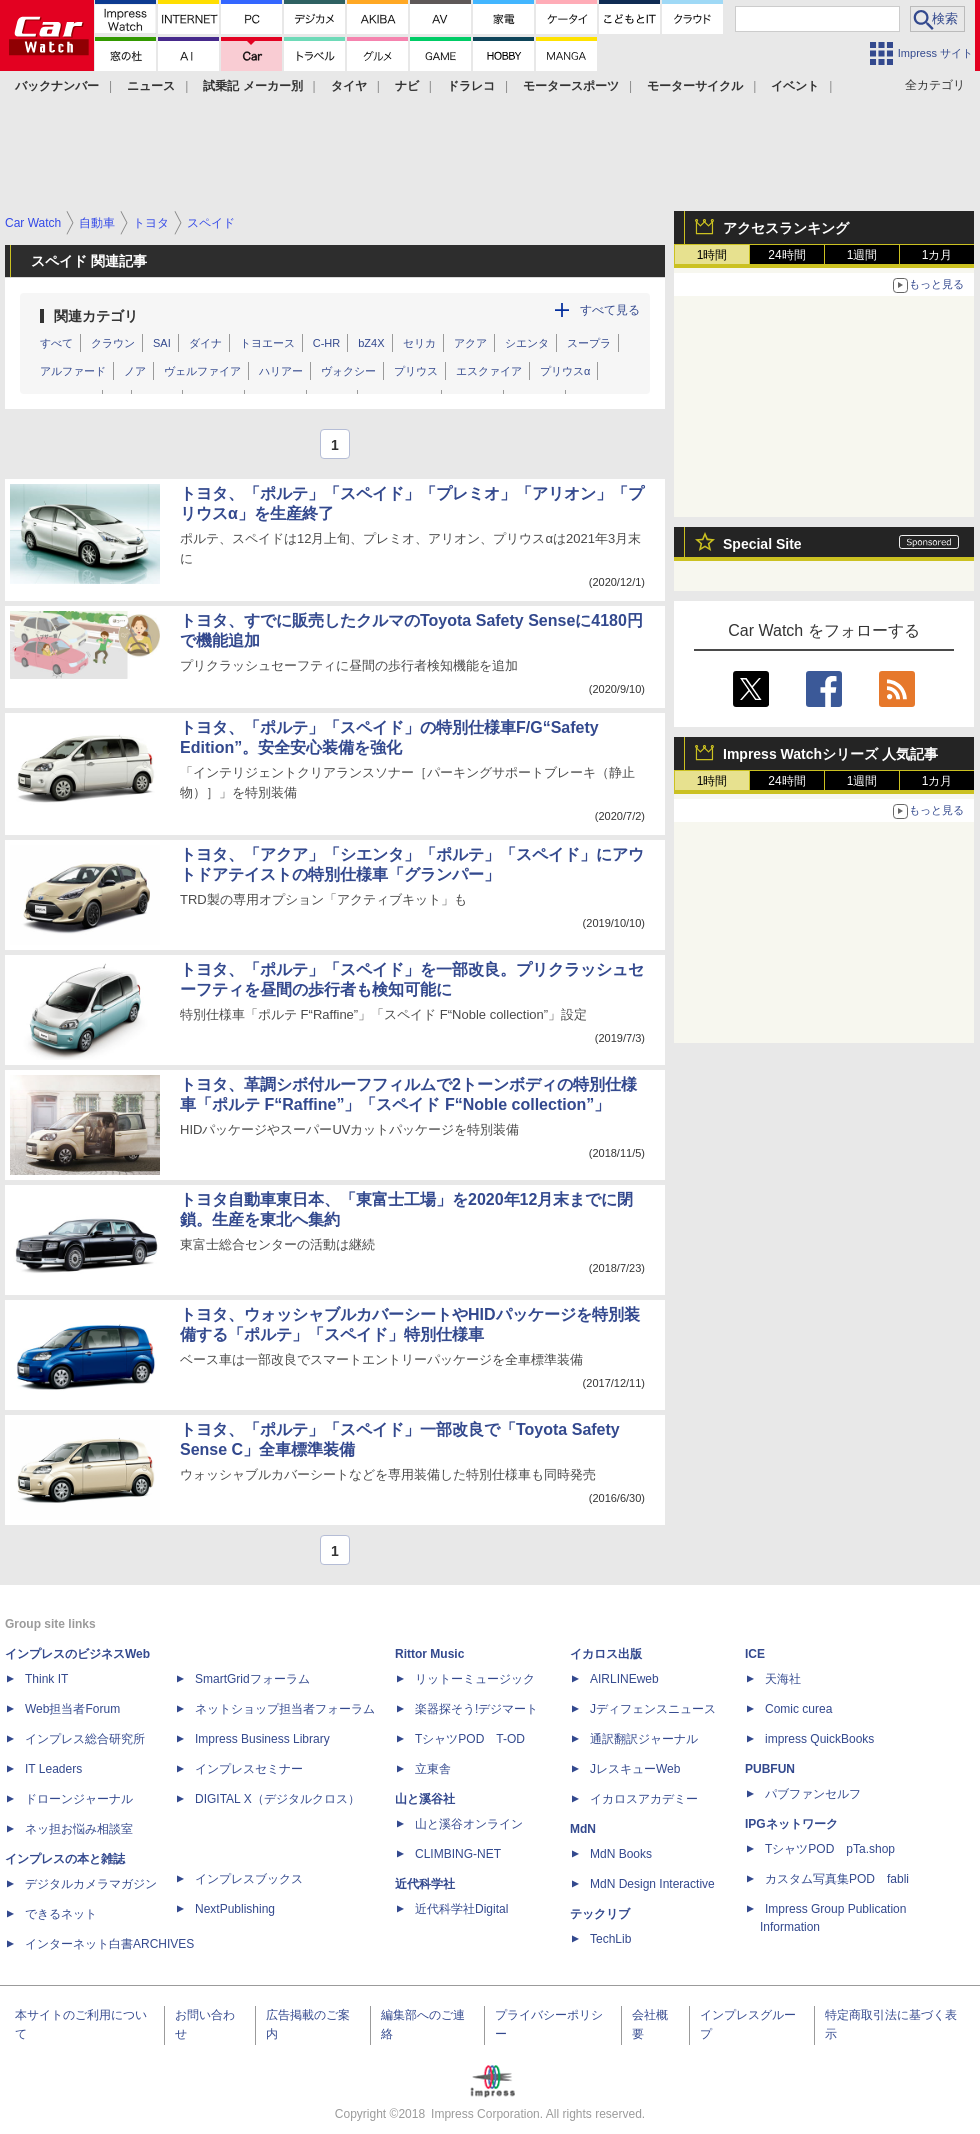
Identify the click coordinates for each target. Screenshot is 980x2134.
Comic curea (798, 1709)
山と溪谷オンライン (469, 1824)
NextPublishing (235, 1909)
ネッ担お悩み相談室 (79, 1829)
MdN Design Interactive (652, 1884)
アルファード (73, 371)
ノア (135, 371)
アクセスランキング (786, 228)
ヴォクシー (348, 371)
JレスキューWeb (635, 1769)
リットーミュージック (475, 1679)
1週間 (862, 255)
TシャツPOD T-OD (470, 1739)
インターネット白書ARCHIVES (109, 1944)
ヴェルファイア (202, 371)
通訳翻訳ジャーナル (644, 1739)
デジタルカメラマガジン (91, 1884)
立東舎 (433, 1769)
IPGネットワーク (791, 1824)
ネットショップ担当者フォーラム (285, 1709)
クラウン (113, 343)
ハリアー (281, 371)
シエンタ (527, 343)
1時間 (712, 255)
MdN (583, 1829)
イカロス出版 (606, 1654)
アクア (470, 343)
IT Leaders (53, 1769)
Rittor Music (429, 1654)
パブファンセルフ (813, 1794)
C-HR (327, 343)
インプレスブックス (249, 1879)
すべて (56, 343)
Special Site (762, 544)
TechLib (610, 1939)
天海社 (783, 1679)
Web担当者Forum (72, 1709)
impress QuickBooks (819, 1739)
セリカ (419, 343)
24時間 (786, 255)
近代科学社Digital (461, 1909)
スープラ (589, 343)
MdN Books (621, 1854)
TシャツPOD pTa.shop (830, 1849)
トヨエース (267, 343)
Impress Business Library (262, 1739)
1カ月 (937, 255)
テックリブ (600, 1914)
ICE (755, 1654)
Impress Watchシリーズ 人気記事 (830, 754)
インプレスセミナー (249, 1769)
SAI (162, 343)
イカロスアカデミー (644, 1799)
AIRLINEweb (624, 1679)
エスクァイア (489, 371)
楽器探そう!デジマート (476, 1709)
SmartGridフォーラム (252, 1679)
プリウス (416, 371)
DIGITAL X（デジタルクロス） (277, 1799)
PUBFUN (770, 1769)
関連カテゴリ (96, 316)
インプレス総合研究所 (85, 1739)
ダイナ (205, 343)
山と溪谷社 (425, 1799)
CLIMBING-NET (458, 1854)
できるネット (61, 1914)
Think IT (46, 1679)
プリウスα (565, 371)
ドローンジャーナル (79, 1799)
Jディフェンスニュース (653, 1709)
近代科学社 (425, 1884)
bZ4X (371, 343)
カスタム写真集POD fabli (837, 1879)
